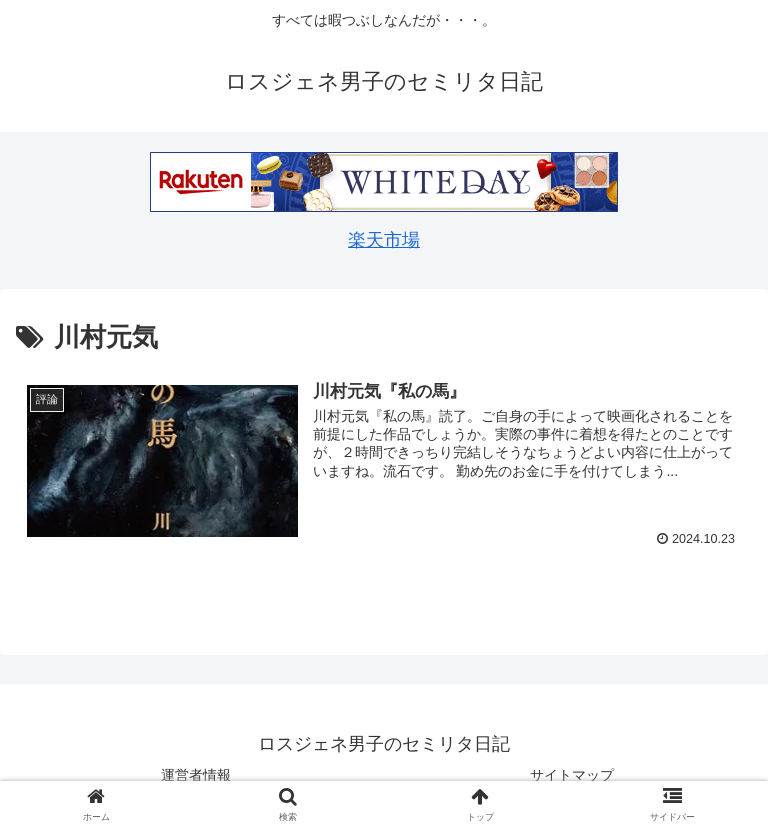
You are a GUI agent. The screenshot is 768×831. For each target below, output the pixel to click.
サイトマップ (572, 775)
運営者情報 (196, 775)
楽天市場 (384, 240)
